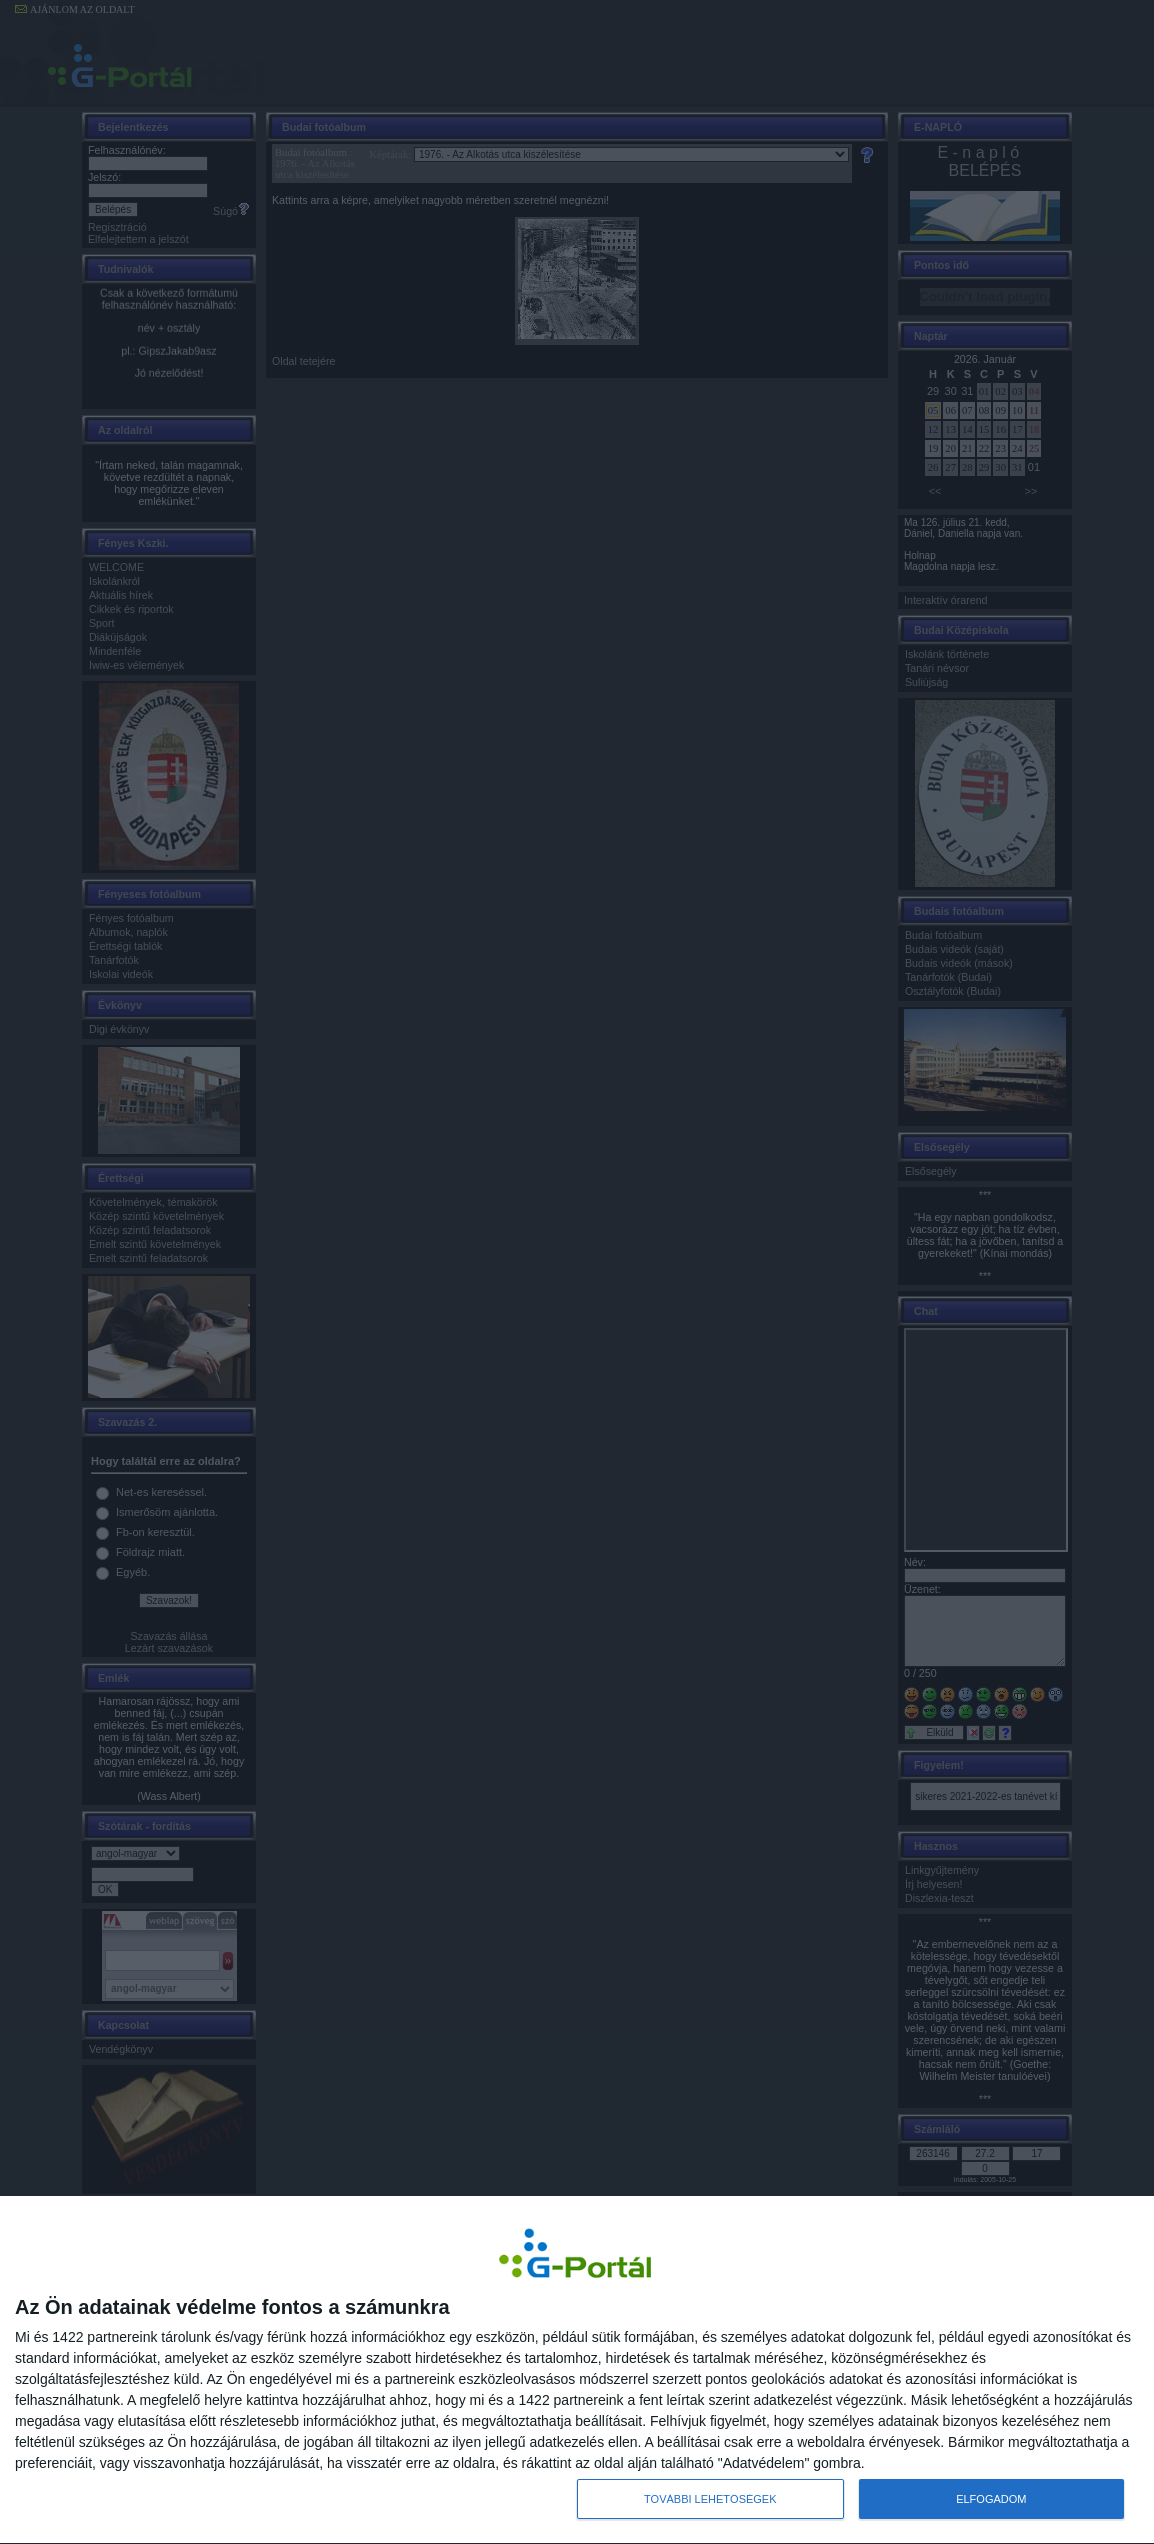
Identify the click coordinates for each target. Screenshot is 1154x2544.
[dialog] (577, 2370)
